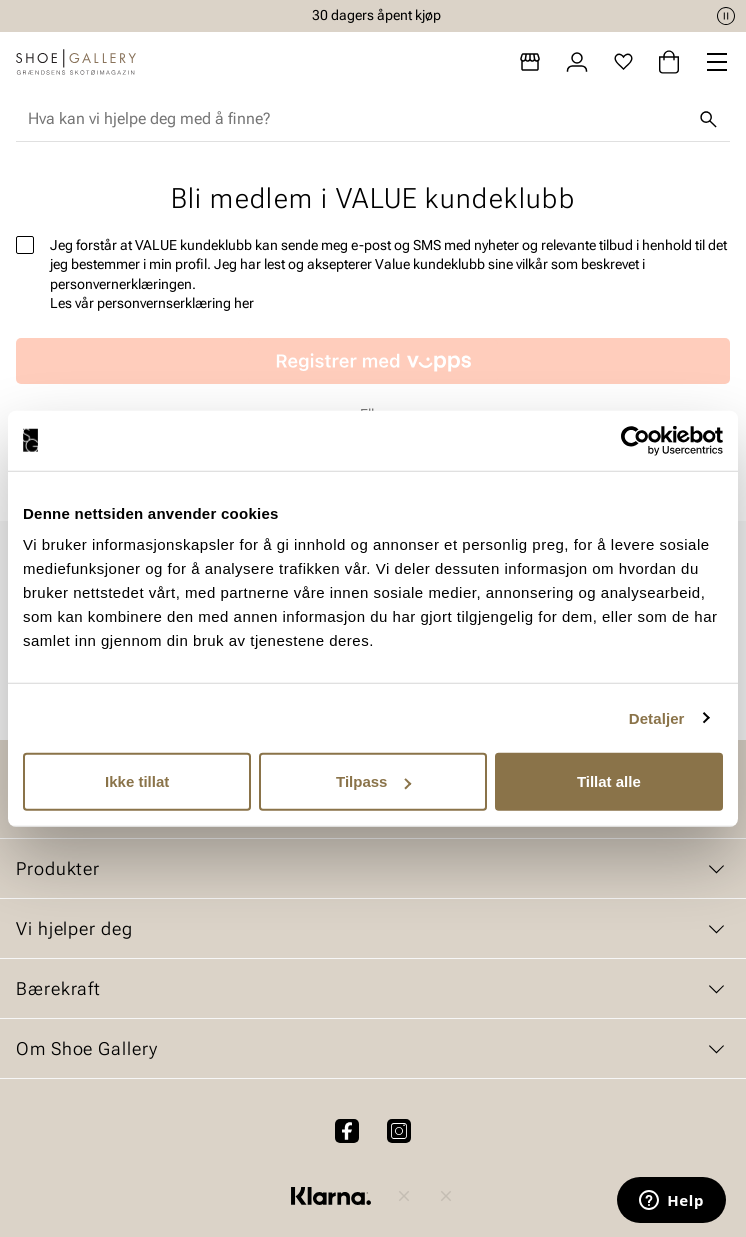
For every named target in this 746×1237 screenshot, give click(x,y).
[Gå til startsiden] (76, 62)
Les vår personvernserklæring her (152, 303)
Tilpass (373, 781)
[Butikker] (530, 62)
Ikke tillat (137, 781)
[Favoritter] (623, 62)
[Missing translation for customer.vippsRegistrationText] (373, 361)
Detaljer (657, 717)
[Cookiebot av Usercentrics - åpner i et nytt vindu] (635, 440)
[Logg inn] (577, 62)
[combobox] (357, 119)
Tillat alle (609, 781)
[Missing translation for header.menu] (717, 62)
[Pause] (726, 16)
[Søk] (708, 119)
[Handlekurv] (669, 62)
